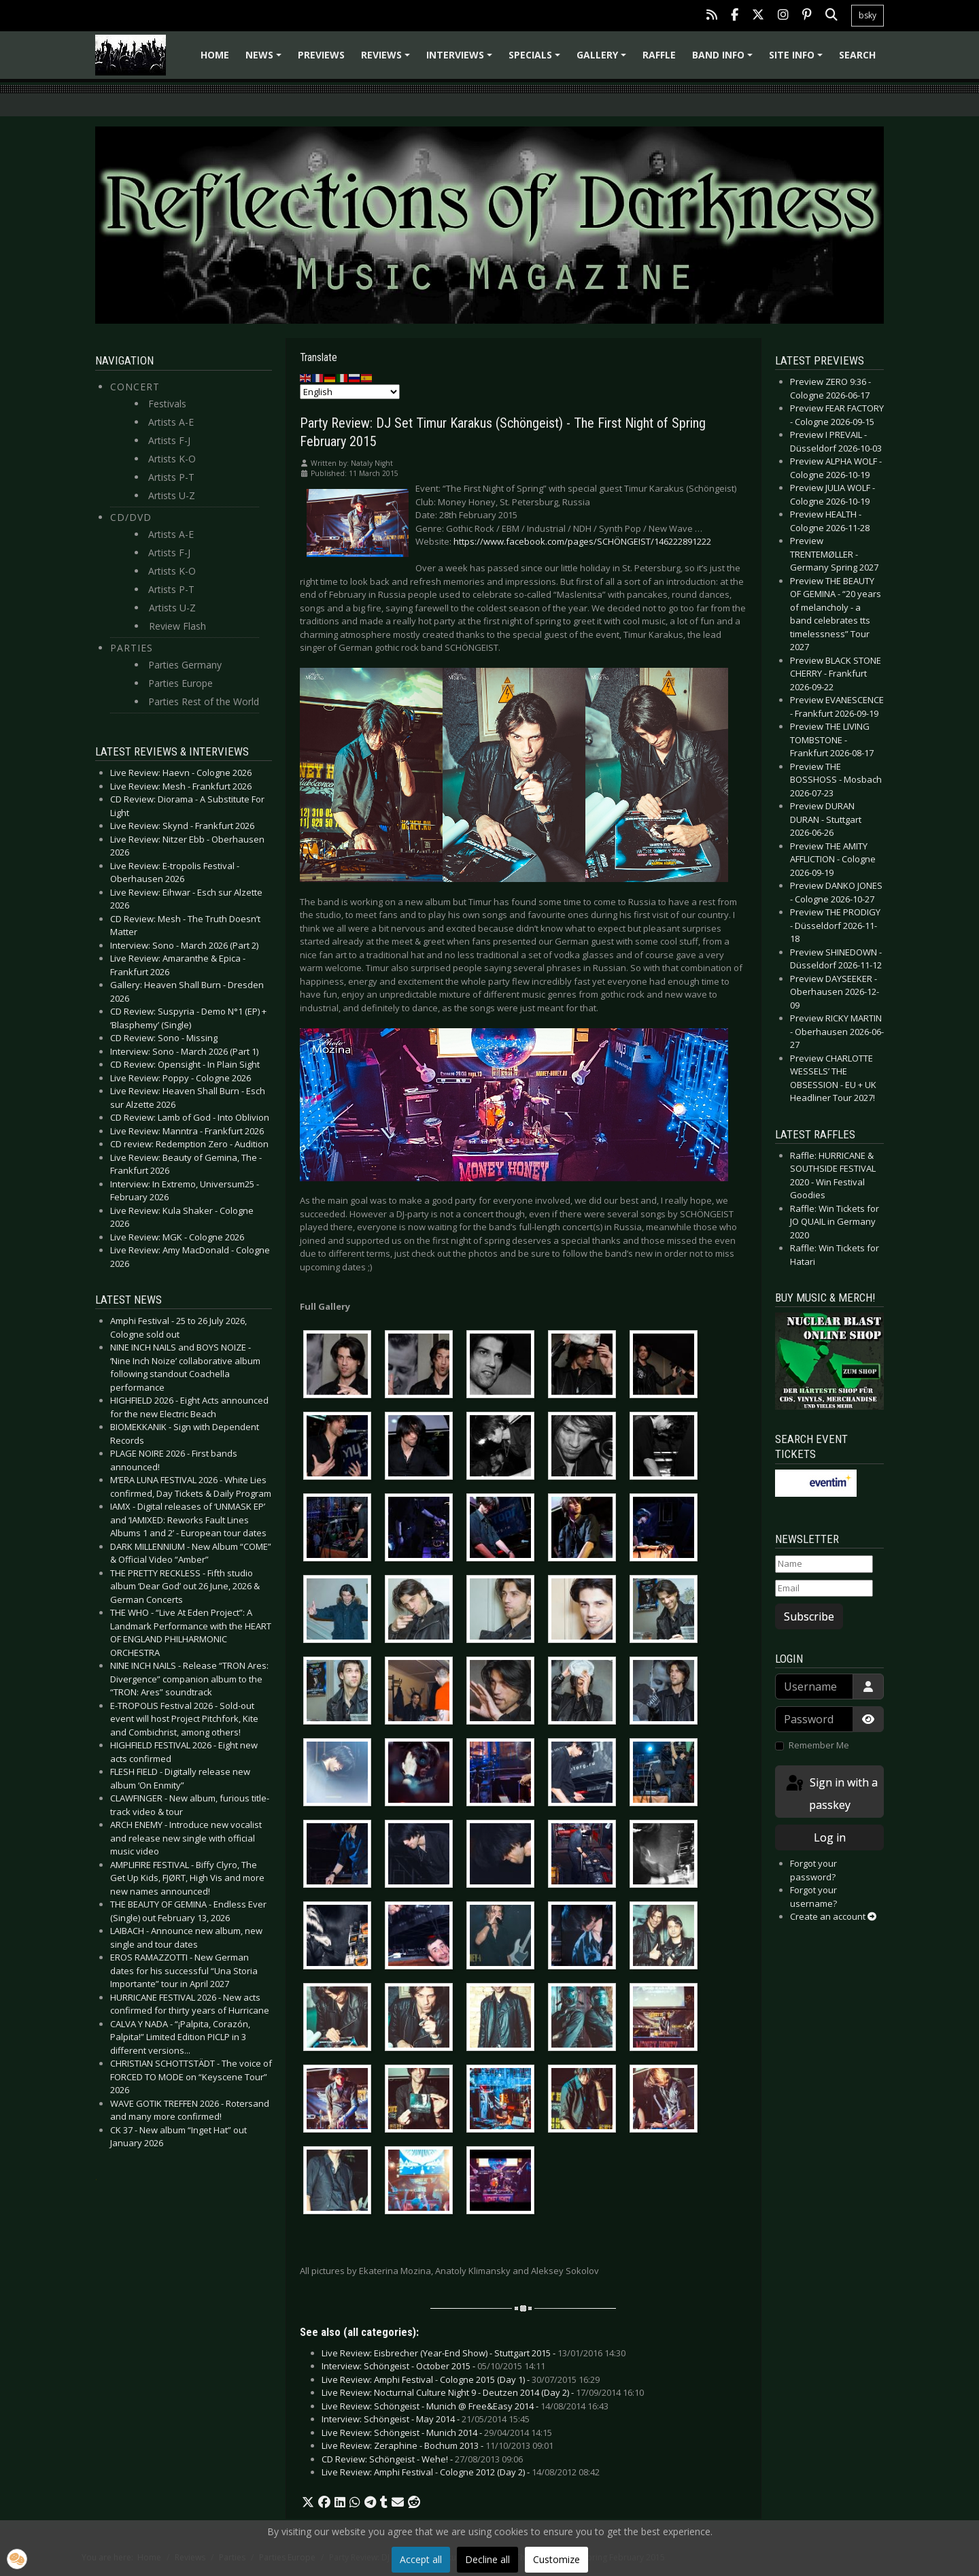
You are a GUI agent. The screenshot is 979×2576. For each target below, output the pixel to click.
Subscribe (809, 1616)
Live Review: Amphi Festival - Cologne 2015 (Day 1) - (461, 2379)
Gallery (603, 59)
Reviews (387, 59)
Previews (321, 54)
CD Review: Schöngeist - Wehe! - (422, 2459)
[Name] (824, 1564)
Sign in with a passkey (831, 1793)
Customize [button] (556, 2559)
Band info (724, 59)
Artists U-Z (171, 495)
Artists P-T (171, 477)
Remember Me (819, 1745)
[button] (308, 2502)
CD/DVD (131, 517)
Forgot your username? (813, 1897)
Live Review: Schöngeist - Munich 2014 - (437, 2432)
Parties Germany (185, 664)
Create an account (833, 1916)
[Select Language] (350, 391)
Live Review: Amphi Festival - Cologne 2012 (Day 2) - (461, 2472)
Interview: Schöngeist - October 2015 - (433, 2366)
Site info (798, 59)
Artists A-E (171, 422)
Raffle (659, 54)
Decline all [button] (487, 2559)
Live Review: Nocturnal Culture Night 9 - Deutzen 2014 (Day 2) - (483, 2392)
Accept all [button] (421, 2559)
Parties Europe (180, 683)
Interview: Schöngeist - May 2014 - (426, 2419)
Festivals (167, 403)
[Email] (824, 1588)
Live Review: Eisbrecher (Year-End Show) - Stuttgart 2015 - (473, 2353)
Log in (830, 1837)
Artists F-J (169, 440)
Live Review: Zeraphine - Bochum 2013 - (437, 2445)
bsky (867, 15)
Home (215, 54)
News (265, 59)
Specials (536, 59)
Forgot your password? (813, 1870)
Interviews (461, 59)
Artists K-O (172, 458)
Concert (135, 386)
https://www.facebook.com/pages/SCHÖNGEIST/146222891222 (582, 541)
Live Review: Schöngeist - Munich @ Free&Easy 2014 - (465, 2406)
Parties (131, 647)
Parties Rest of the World (203, 701)
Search (857, 54)
